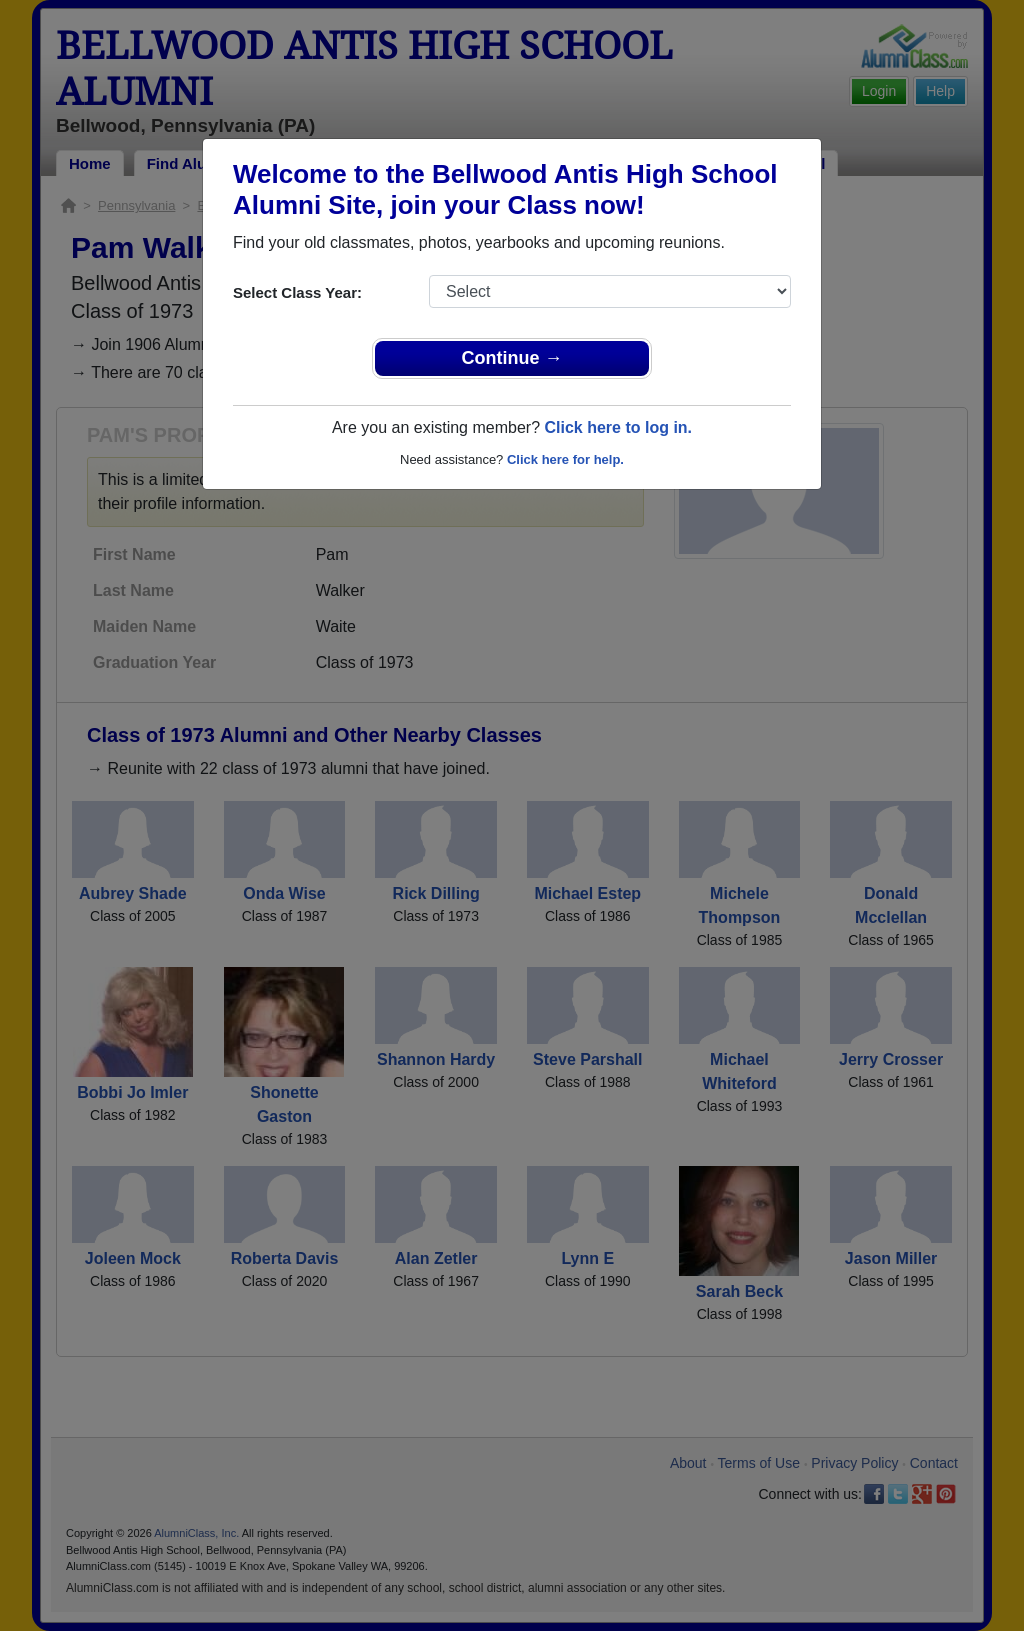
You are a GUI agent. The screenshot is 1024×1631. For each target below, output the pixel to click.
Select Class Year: (297, 292)
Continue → (512, 358)
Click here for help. (565, 459)
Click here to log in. (618, 427)
